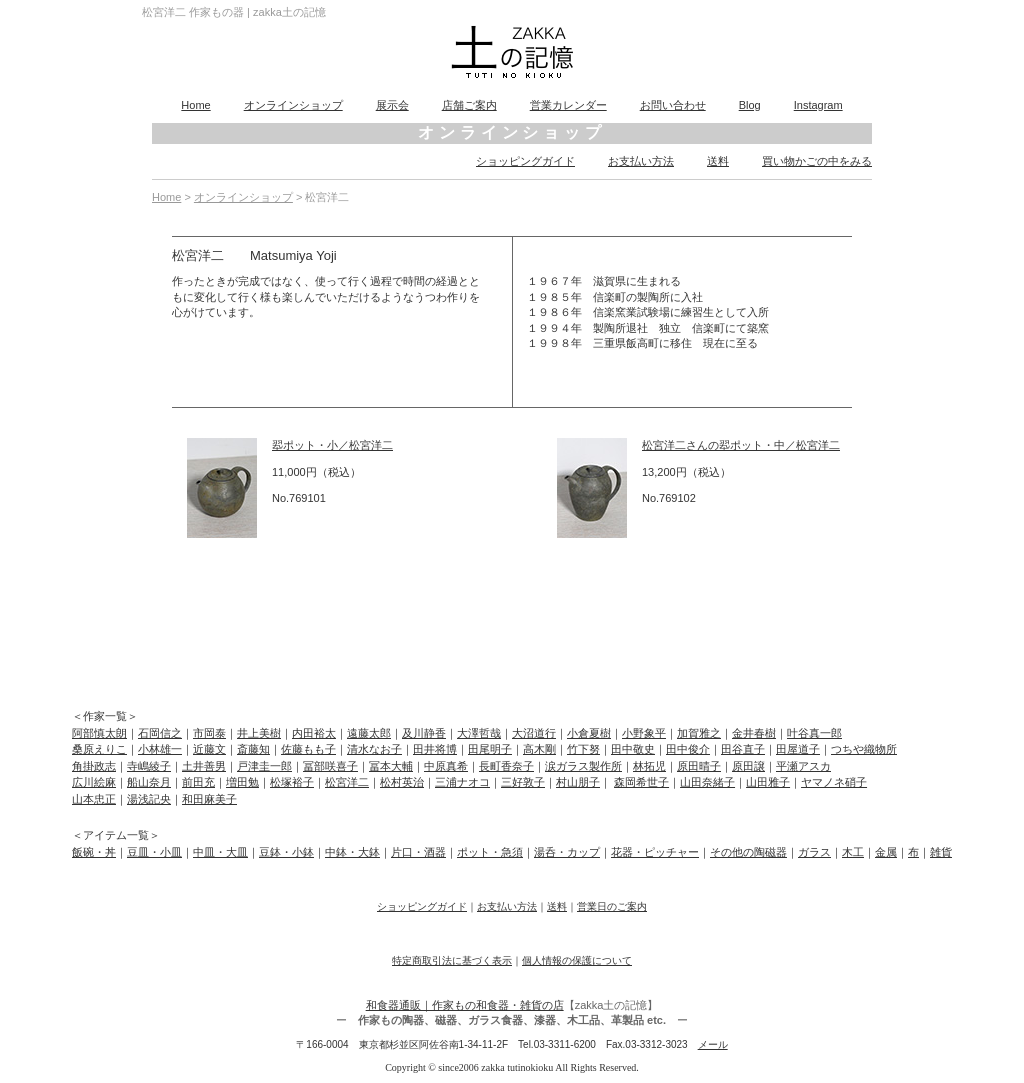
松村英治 (402, 782)
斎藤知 (253, 749)
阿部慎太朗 (99, 733)
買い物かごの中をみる (817, 161)
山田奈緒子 (707, 782)
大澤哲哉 (479, 733)
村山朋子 (578, 782)
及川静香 (424, 733)
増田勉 (242, 782)
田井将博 (435, 749)
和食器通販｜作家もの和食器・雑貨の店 (465, 1005)
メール (713, 1044)
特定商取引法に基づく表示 (452, 960)
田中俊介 (688, 749)
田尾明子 (490, 749)
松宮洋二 (347, 782)
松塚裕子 (292, 782)
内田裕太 (314, 733)
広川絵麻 (94, 782)
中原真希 (446, 766)
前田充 (198, 782)
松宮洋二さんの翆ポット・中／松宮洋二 (741, 445)
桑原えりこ (99, 749)
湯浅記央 (149, 799)
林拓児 (649, 766)
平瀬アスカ (803, 766)
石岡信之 (160, 733)
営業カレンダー (568, 105)
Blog (750, 105)
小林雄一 (160, 749)
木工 (853, 852)
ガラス (814, 852)
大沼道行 (534, 733)
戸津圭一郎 (264, 766)
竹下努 (583, 749)
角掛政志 (94, 766)
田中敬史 (633, 749)
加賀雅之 (699, 733)
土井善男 (204, 766)
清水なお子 (374, 749)
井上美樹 (259, 733)
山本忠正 (94, 799)
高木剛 (539, 749)
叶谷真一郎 (814, 733)
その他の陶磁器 (748, 852)
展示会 (392, 105)
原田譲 (748, 766)
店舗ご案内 (469, 105)
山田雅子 (768, 782)
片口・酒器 (418, 852)
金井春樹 (754, 733)
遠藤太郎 (369, 733)
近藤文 (209, 749)
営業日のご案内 (612, 906)
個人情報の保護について (577, 960)
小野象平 (644, 733)
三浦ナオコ (462, 782)
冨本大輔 (391, 766)
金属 (886, 852)
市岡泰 (209, 733)
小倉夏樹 (589, 733)
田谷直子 (743, 749)
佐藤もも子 (308, 749)
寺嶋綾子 (149, 766)
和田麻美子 (209, 799)
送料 (718, 161)
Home (195, 105)
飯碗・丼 (94, 852)
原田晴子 (699, 766)
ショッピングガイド (525, 161)
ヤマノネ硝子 (834, 782)
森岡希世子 (641, 782)
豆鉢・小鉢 (286, 852)
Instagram (818, 105)
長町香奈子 (506, 766)
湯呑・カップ (567, 852)
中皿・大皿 (220, 852)
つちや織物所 (864, 749)
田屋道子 (798, 749)
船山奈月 (149, 782)
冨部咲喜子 (330, 766)
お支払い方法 (641, 161)
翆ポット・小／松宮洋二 (332, 445)
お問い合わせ (673, 105)
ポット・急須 (490, 852)
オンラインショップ (293, 105)
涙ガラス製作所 (583, 766)
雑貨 (941, 852)
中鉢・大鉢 (352, 852)
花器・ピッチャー (655, 852)
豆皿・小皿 (154, 852)
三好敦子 (523, 782)
